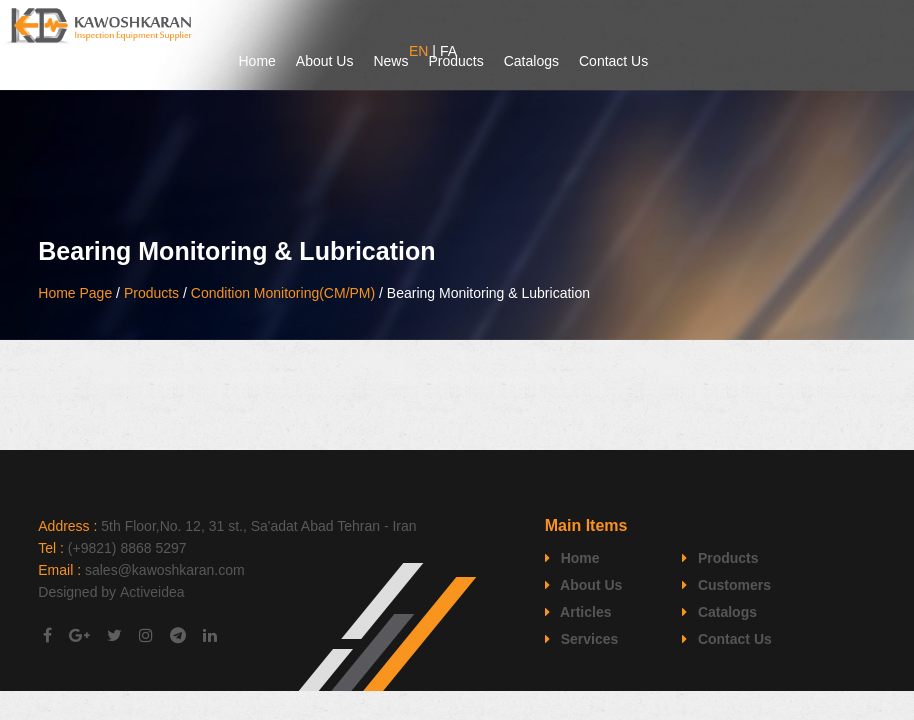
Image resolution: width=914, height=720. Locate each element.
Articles (578, 612)
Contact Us (613, 61)
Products (455, 61)
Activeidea (152, 592)
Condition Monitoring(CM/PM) (283, 293)
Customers (726, 585)
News (390, 61)
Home (257, 61)
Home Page (75, 293)
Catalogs (531, 61)
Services (582, 639)
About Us (325, 61)
